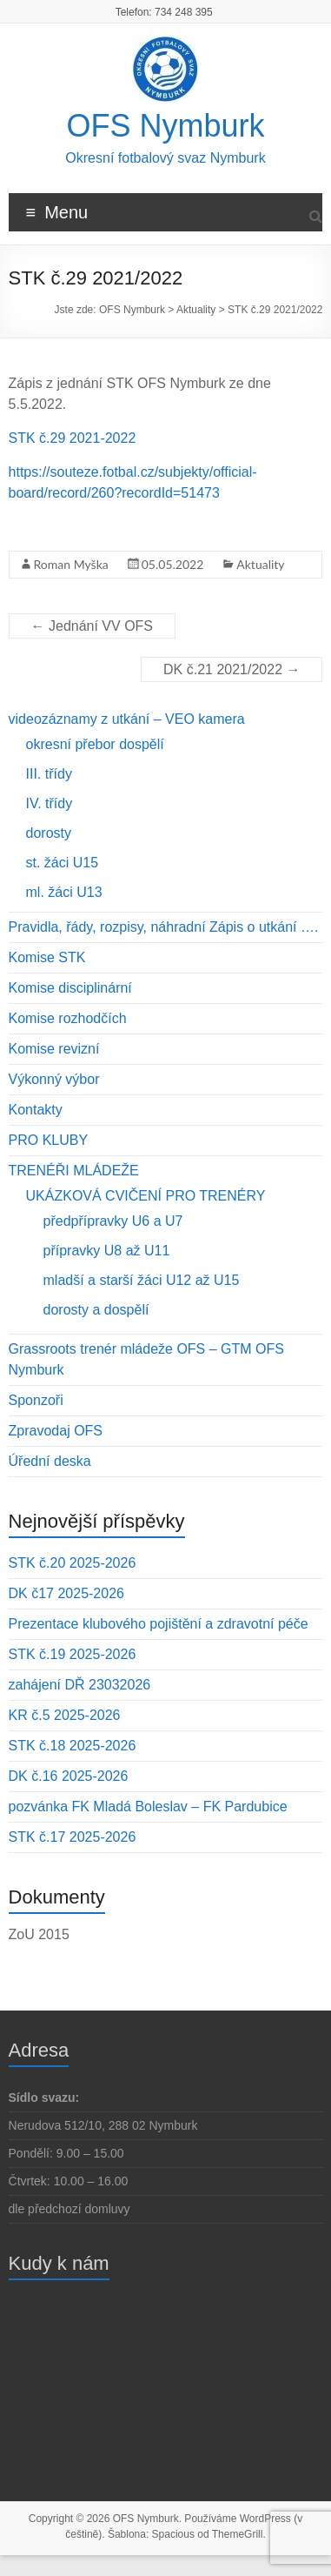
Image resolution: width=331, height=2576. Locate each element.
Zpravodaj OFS (56, 1430)
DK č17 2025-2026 (66, 1593)
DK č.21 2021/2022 (231, 669)
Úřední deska (50, 1461)
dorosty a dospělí (96, 1309)
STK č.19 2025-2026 (72, 1654)
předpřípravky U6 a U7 (113, 1221)
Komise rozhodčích (68, 1018)
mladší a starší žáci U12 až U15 (141, 1280)
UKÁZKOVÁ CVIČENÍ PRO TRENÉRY (146, 1195)
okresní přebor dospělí (95, 744)
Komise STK (47, 957)
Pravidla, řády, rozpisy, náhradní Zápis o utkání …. (164, 927)
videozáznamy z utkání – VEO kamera (127, 719)
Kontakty (36, 1109)
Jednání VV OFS (92, 626)
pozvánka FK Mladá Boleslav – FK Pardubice (148, 1806)
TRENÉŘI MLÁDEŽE (74, 1170)
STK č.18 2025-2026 (72, 1745)
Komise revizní (54, 1048)
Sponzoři (36, 1400)
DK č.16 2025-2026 (69, 1776)
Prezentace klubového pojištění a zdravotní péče (158, 1623)
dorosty (48, 833)
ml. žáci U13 (64, 892)
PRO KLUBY (49, 1140)
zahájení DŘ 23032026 (80, 1684)
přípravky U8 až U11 (106, 1250)
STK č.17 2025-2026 (72, 1837)
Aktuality (260, 564)
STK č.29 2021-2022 (72, 438)
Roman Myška (71, 564)
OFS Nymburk (165, 126)
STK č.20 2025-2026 (72, 1563)
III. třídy (49, 773)
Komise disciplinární (70, 987)
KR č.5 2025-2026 (65, 1715)
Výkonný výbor (54, 1079)
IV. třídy (49, 803)
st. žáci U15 (62, 862)
